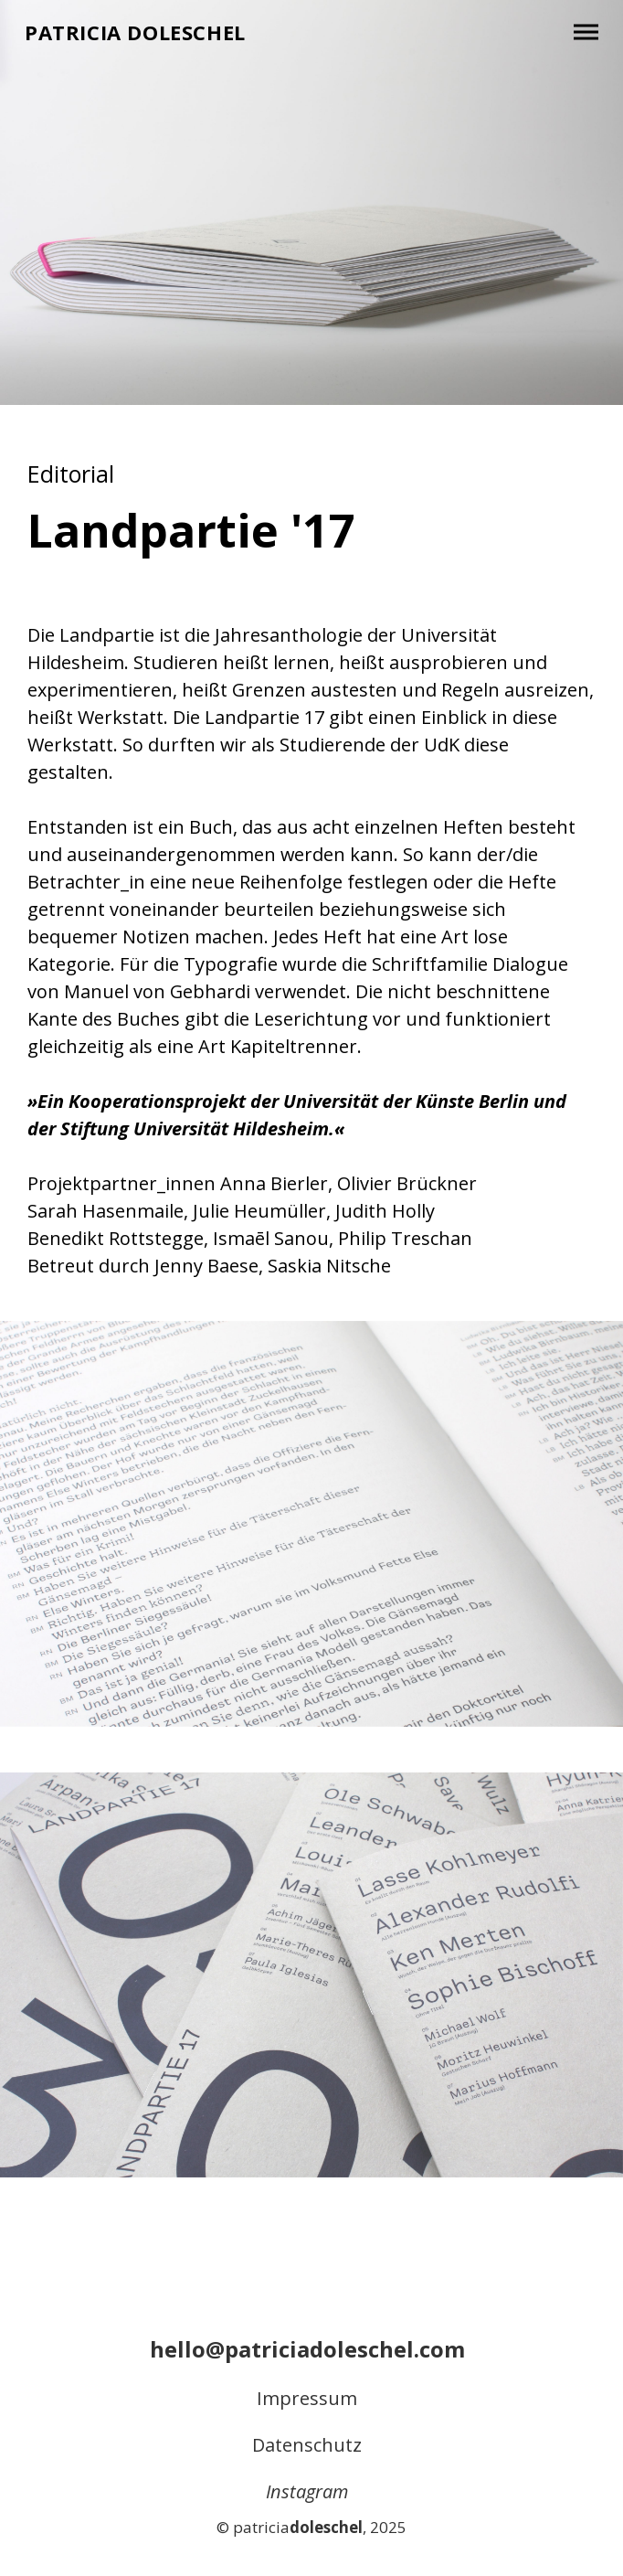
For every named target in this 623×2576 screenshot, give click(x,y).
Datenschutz (307, 2444)
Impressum (307, 2398)
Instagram (307, 2491)
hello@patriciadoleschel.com (307, 2349)
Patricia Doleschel (135, 32)
